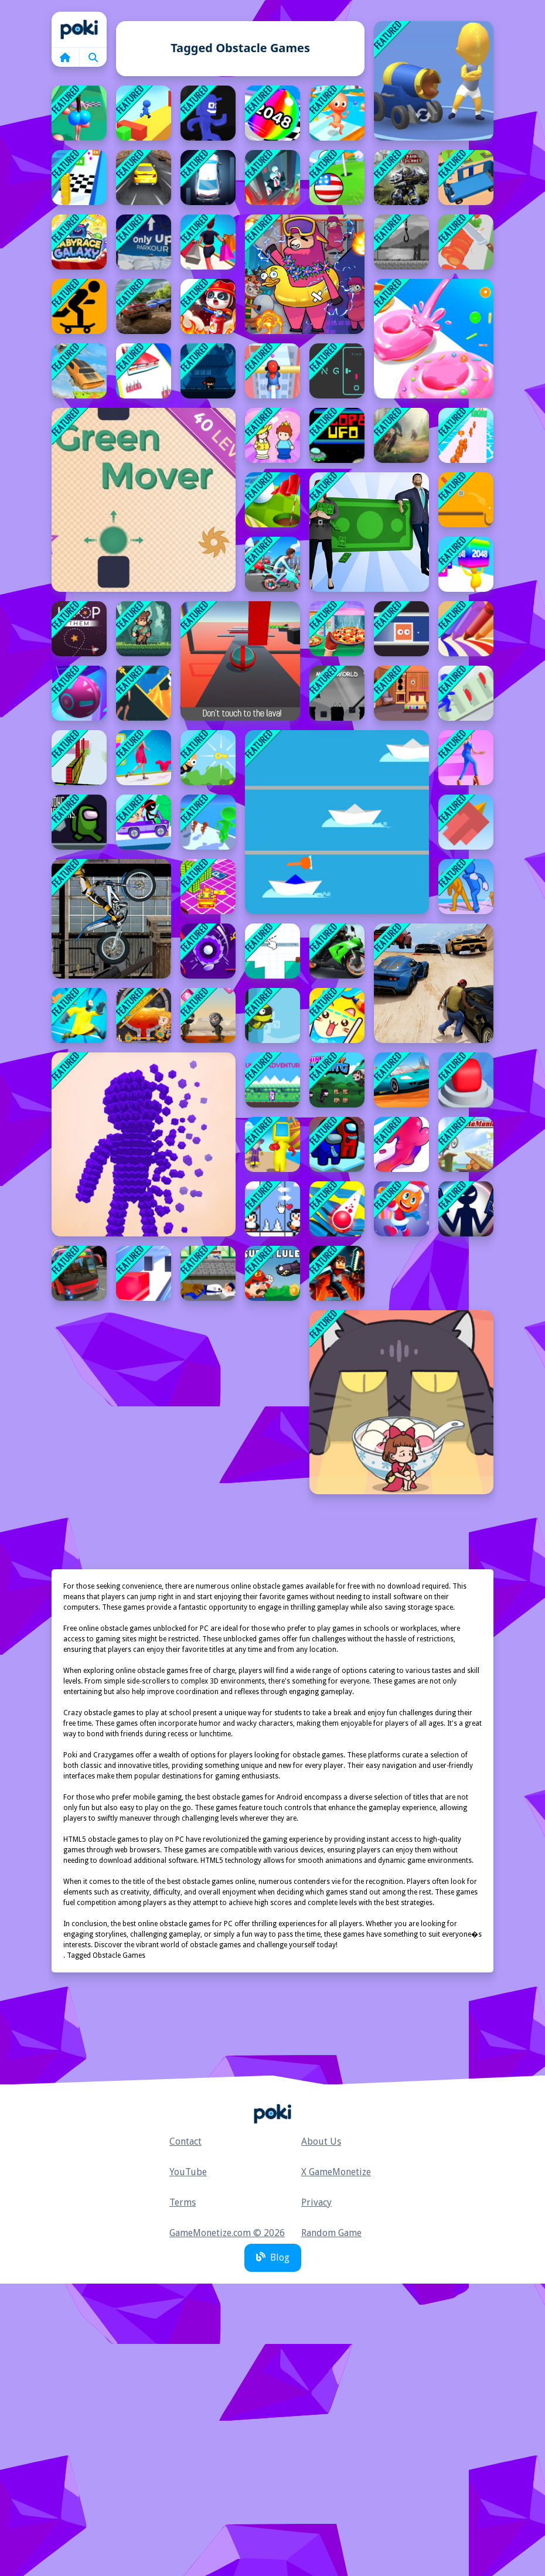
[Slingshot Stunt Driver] (79, 370)
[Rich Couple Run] (369, 532)
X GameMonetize (336, 2172)
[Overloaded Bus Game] (465, 177)
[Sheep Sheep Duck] (305, 274)
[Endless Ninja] (208, 370)
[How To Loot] (143, 1015)
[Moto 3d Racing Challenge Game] (337, 951)
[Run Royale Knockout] (272, 1144)
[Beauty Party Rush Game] (143, 370)
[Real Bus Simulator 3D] (79, 1273)
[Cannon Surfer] (433, 81)
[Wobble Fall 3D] (272, 177)
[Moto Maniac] (465, 1144)
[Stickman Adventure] (465, 1208)
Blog (272, 2257)
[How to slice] (272, 951)
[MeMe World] (337, 693)
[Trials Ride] (111, 919)
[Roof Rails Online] (272, 370)
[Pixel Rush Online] (144, 1144)
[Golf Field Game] (272, 499)
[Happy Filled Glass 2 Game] (337, 1015)
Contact (185, 2141)
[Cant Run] (143, 628)
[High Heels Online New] (465, 757)
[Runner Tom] (208, 1273)
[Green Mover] (144, 500)
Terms (182, 2202)
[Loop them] (79, 628)
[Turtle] (272, 1015)
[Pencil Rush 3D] (465, 628)
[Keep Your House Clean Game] (401, 693)
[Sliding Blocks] (401, 628)
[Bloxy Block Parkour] (79, 757)
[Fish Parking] (208, 177)
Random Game (331, 2232)
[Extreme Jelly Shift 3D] (143, 1273)
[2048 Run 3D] (272, 113)
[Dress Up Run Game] (143, 757)
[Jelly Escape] (401, 1144)
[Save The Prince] (272, 435)
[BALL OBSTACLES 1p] (240, 661)
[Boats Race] (337, 822)
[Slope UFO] (337, 435)
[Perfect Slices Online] (465, 242)
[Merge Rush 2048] (465, 564)
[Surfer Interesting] (143, 113)
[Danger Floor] (208, 113)
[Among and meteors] (79, 822)
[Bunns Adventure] (272, 1080)
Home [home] (79, 29)
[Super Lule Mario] (272, 1273)
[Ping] (337, 370)
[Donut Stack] (433, 338)
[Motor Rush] (272, 564)
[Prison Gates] (208, 822)
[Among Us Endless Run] (337, 1144)
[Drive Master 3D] (401, 1080)
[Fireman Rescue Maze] (208, 306)
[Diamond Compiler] (208, 1015)
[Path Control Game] (465, 499)
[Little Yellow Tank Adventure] (208, 886)
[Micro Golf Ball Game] (337, 177)
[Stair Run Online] (401, 1208)
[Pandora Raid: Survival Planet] (401, 177)
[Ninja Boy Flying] (337, 1080)
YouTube (188, 2172)
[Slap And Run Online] (465, 886)
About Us (321, 2141)
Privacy (316, 2202)
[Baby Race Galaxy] (79, 242)
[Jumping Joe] (208, 757)
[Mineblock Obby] (337, 1273)
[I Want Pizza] (337, 628)
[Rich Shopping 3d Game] (208, 242)
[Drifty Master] (143, 177)
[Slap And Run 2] (465, 693)
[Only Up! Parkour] (143, 242)
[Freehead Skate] (79, 306)
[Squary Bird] (465, 822)
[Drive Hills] (143, 822)
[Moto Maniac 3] (401, 435)
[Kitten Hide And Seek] (401, 1402)
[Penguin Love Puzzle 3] (272, 1208)
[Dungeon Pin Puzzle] (143, 693)
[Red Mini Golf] (208, 951)
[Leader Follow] (465, 435)
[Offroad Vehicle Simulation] (143, 306)
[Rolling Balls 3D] (79, 693)
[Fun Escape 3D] (337, 113)
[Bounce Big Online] (79, 113)
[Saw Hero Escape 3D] (79, 1015)
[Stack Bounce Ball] (337, 1208)
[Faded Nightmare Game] (401, 242)
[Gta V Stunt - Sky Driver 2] (433, 983)
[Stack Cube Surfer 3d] (79, 177)
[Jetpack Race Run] (465, 1080)
